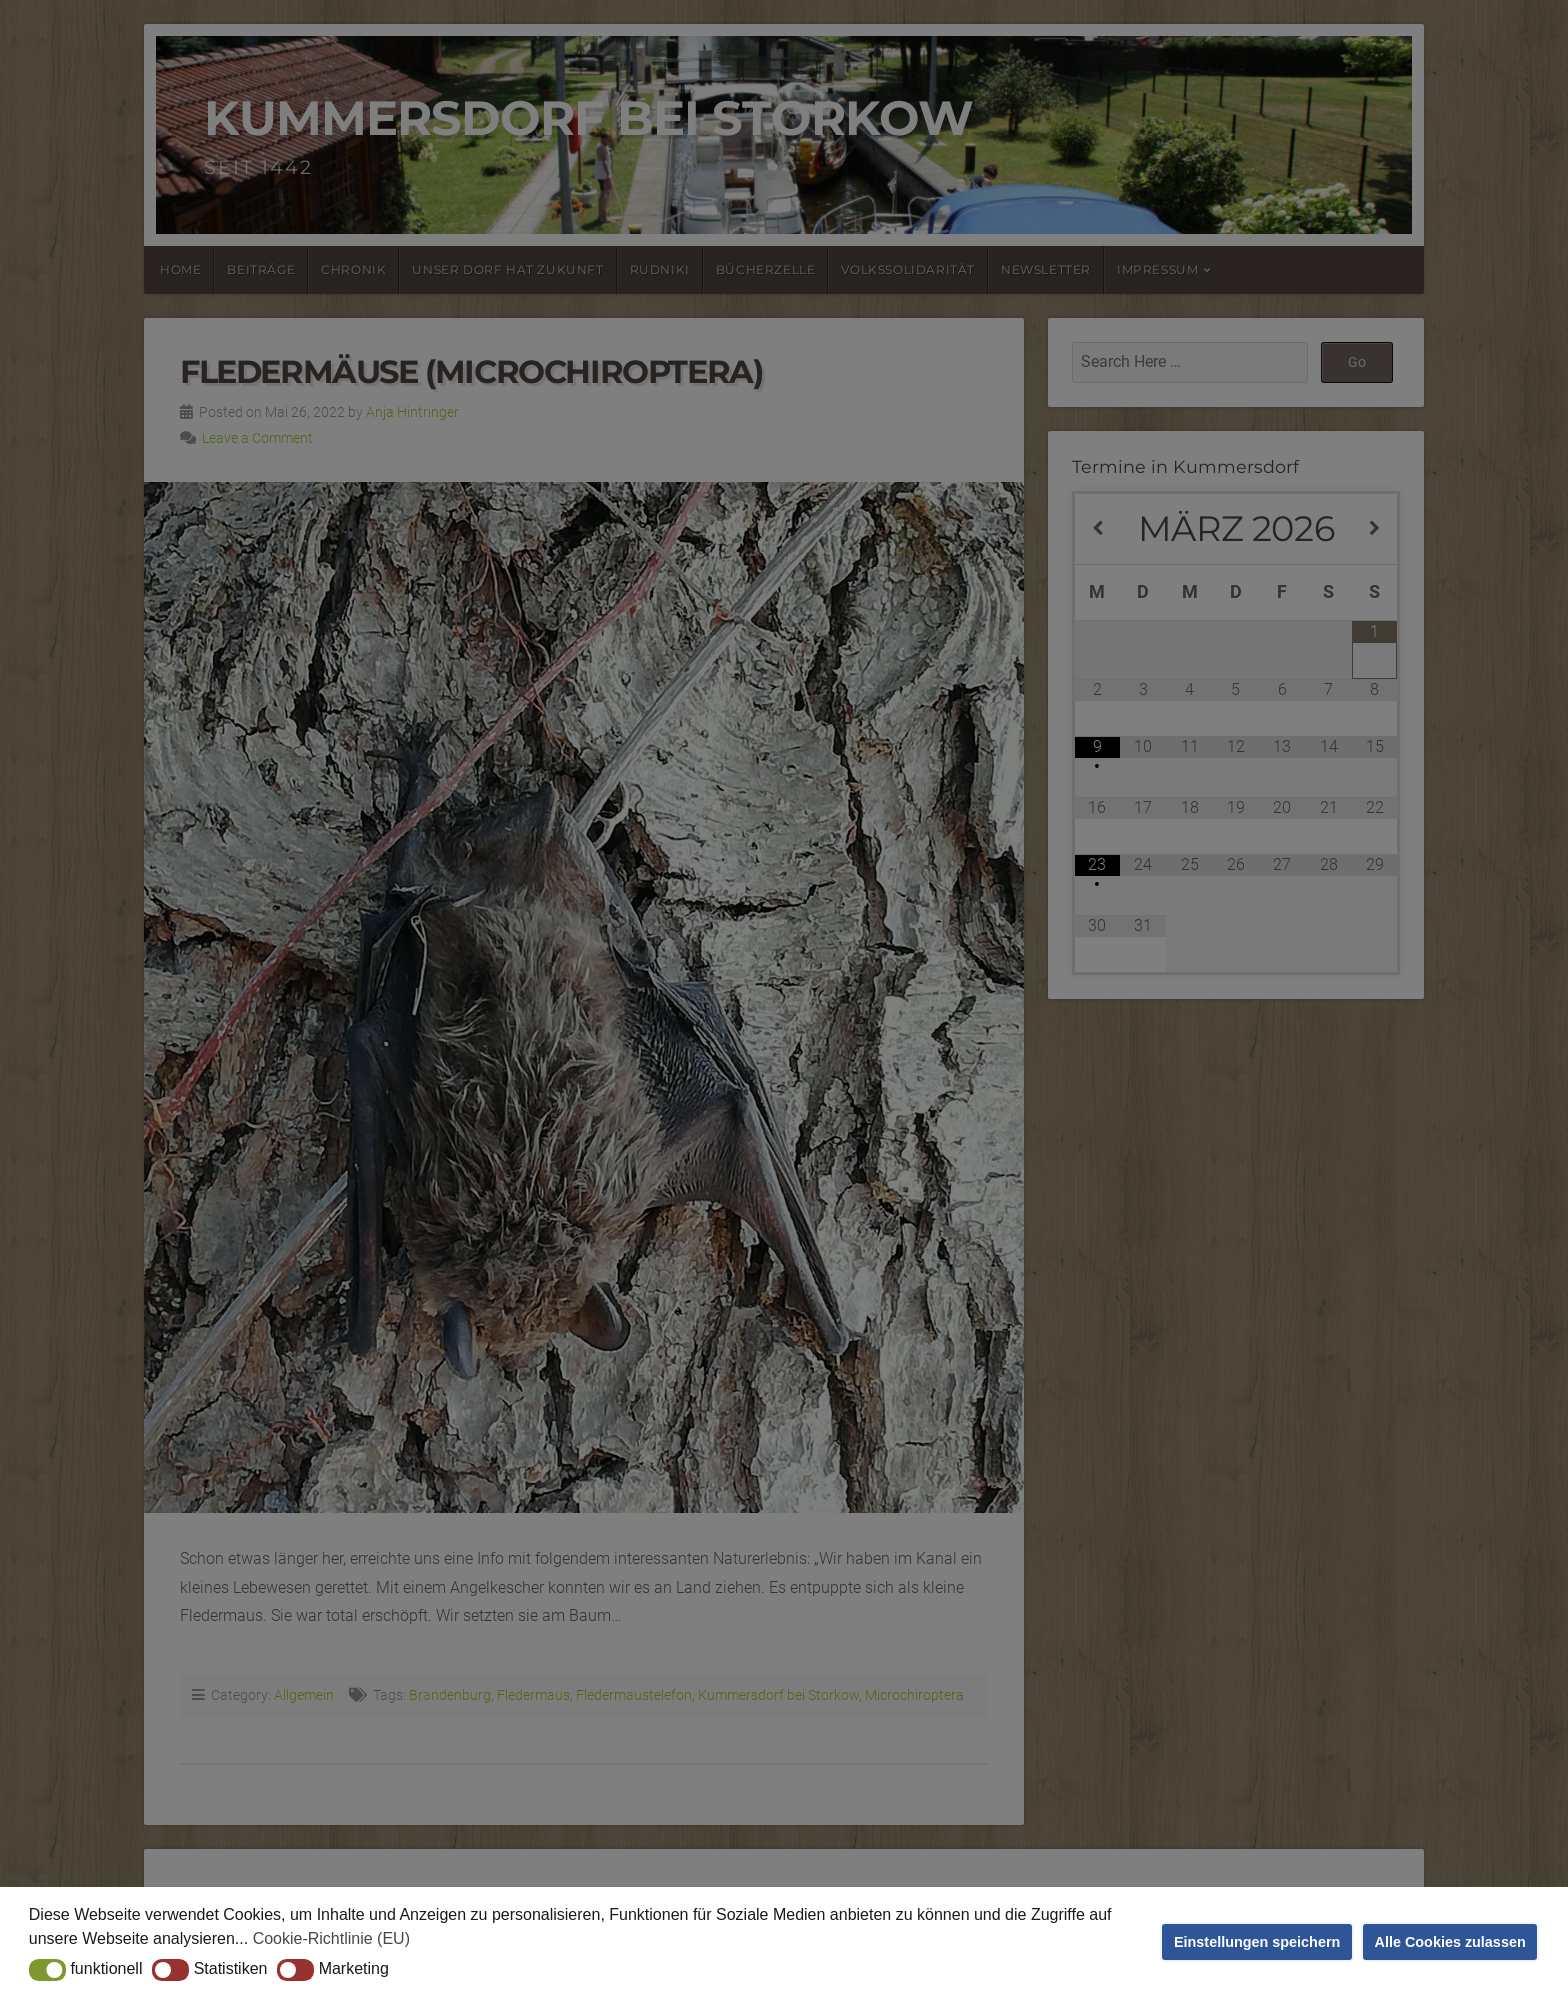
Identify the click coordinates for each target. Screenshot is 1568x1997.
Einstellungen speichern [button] (1257, 1942)
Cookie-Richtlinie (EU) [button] (331, 1938)
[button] (47, 1970)
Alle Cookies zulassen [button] (1450, 1942)
